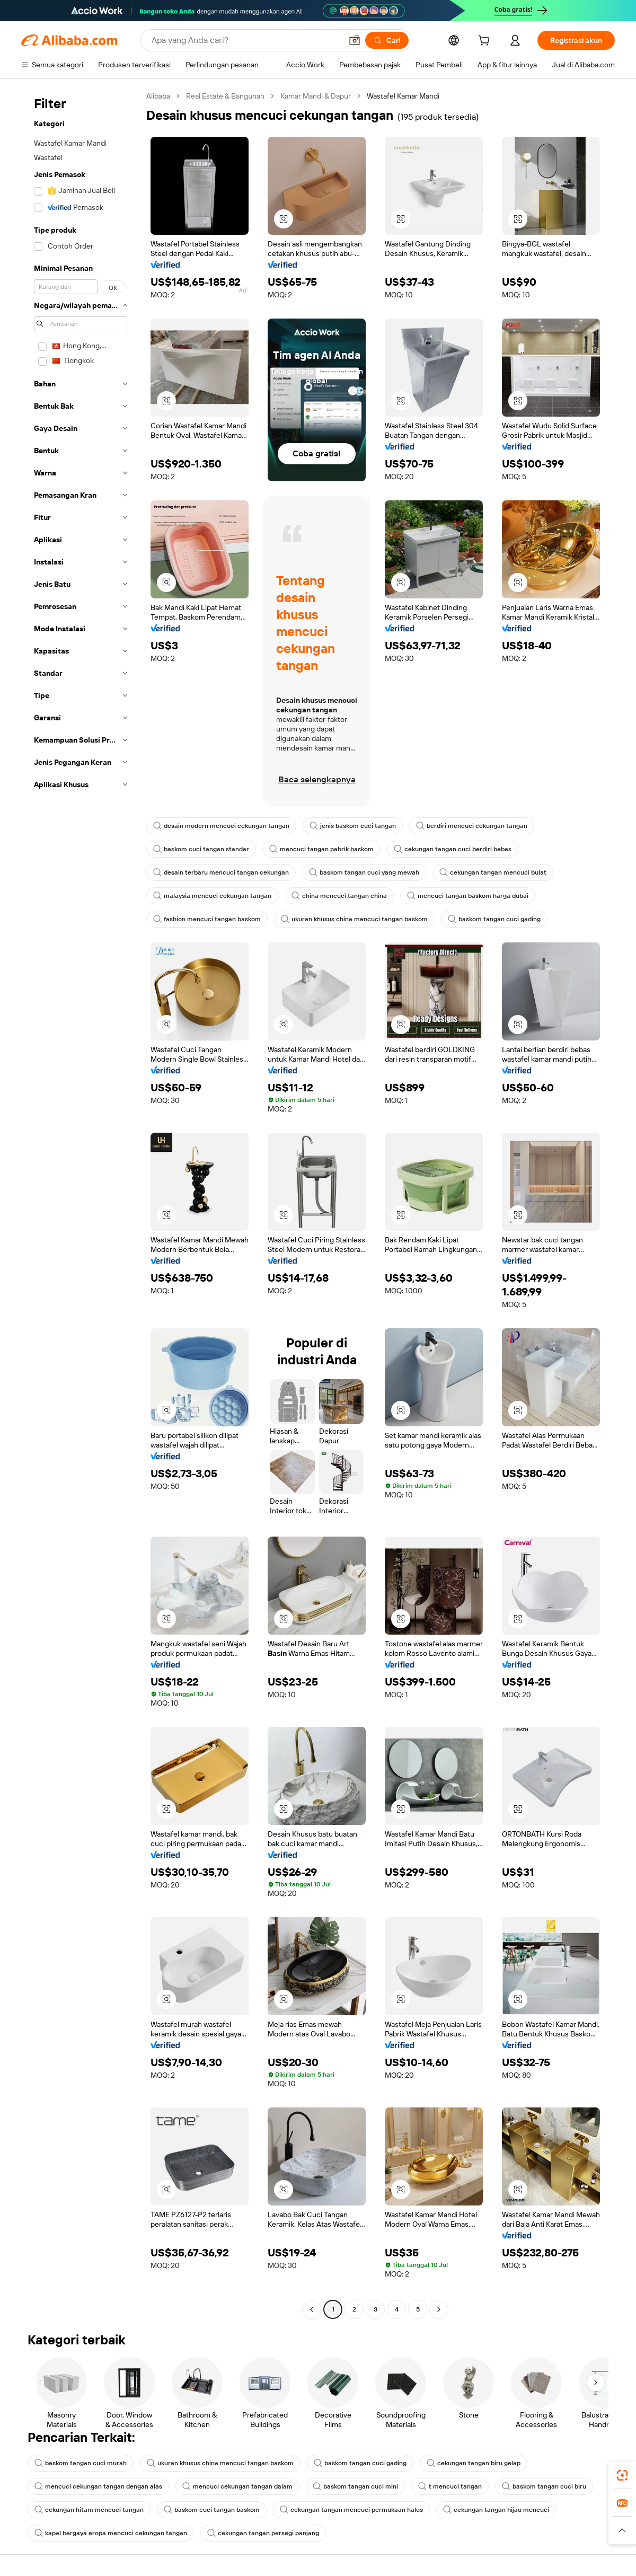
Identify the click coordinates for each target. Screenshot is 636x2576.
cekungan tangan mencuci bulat (492, 872)
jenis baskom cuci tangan (353, 826)
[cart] (486, 42)
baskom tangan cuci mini (355, 2486)
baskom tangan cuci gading (494, 919)
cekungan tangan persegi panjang (263, 2533)
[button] (354, 40)
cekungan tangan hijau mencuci (496, 2510)
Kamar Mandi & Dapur (315, 96)
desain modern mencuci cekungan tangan (221, 826)
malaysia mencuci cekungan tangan (212, 896)
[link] (622, 2475)
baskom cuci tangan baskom (212, 2510)
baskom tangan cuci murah (80, 2463)
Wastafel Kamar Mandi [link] (403, 96)
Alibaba (158, 96)
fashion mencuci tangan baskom (207, 919)
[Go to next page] (438, 2309)
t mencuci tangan (450, 2486)
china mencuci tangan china (339, 896)
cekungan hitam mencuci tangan (89, 2510)
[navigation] (81, 1204)
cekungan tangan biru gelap (473, 2463)
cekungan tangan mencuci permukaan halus (351, 2510)
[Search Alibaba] (246, 40)
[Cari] (387, 40)
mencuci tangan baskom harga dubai (467, 896)
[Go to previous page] (311, 2309)
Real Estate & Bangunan (225, 96)
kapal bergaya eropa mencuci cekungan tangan (110, 2533)
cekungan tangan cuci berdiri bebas (452, 849)
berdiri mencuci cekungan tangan (471, 826)
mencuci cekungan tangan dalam (237, 2486)
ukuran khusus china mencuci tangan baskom (354, 919)
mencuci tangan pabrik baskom (321, 849)
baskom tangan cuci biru (544, 2486)
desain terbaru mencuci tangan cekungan (221, 872)
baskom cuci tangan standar (201, 849)
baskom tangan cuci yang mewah (364, 872)
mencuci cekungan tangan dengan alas (98, 2486)
